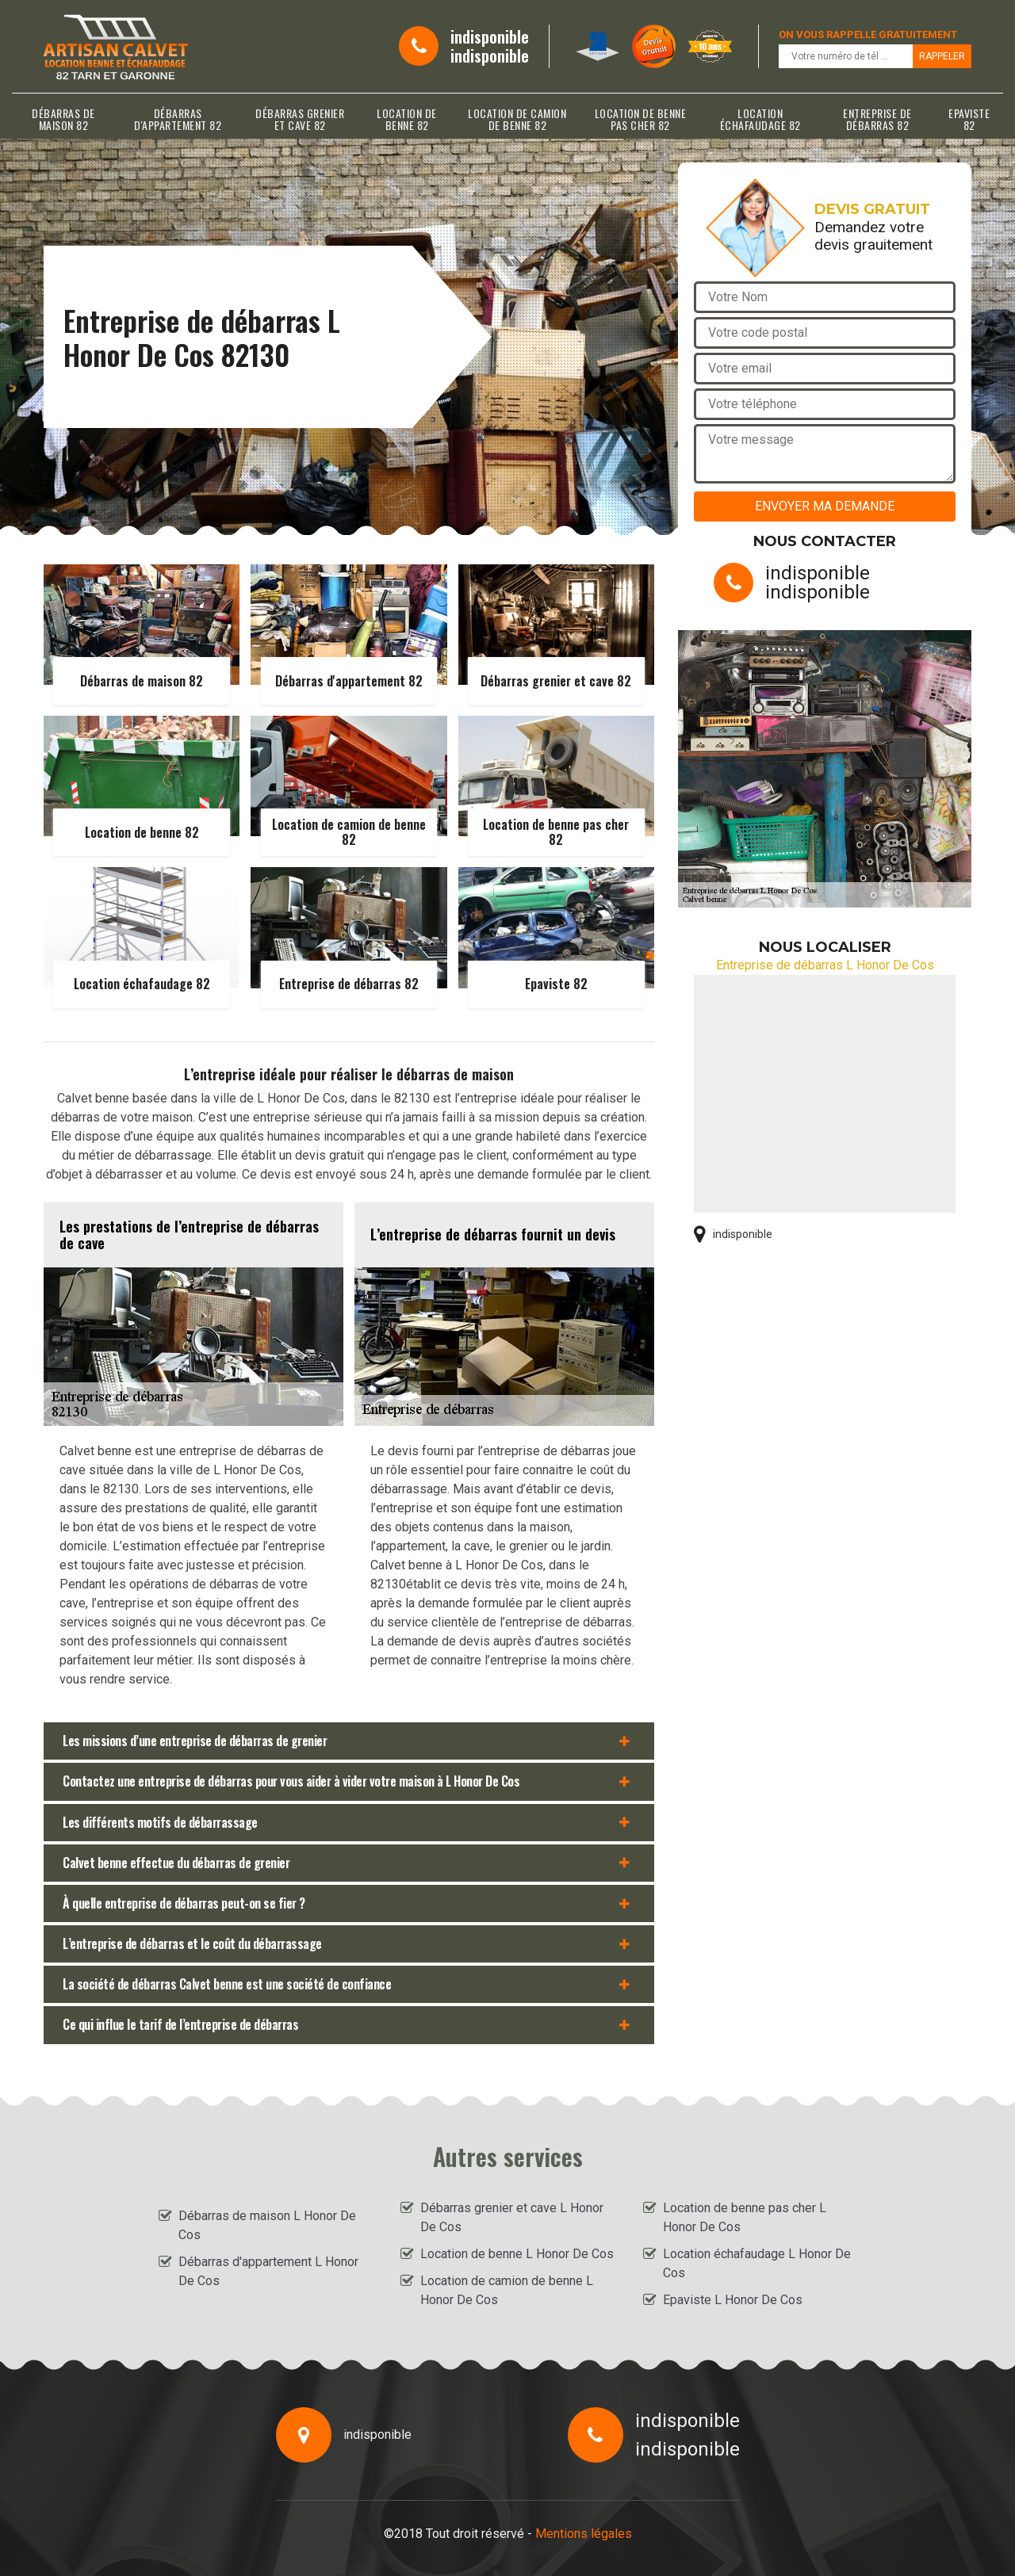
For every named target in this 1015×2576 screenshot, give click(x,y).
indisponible (489, 36)
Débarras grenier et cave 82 (299, 119)
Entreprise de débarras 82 (877, 119)
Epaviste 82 (969, 119)
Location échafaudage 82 (760, 119)
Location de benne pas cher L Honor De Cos (744, 2217)
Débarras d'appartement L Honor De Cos (268, 2271)
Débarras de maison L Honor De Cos (267, 2225)
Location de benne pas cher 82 (641, 119)
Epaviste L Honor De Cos (732, 2299)
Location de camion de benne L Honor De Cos (506, 2290)
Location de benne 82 (407, 119)
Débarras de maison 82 (63, 119)
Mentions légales (583, 2533)
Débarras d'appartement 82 (177, 119)
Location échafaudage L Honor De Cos (757, 2263)
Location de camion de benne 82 (517, 119)
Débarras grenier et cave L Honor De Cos (511, 2217)
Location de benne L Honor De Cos (517, 2253)
